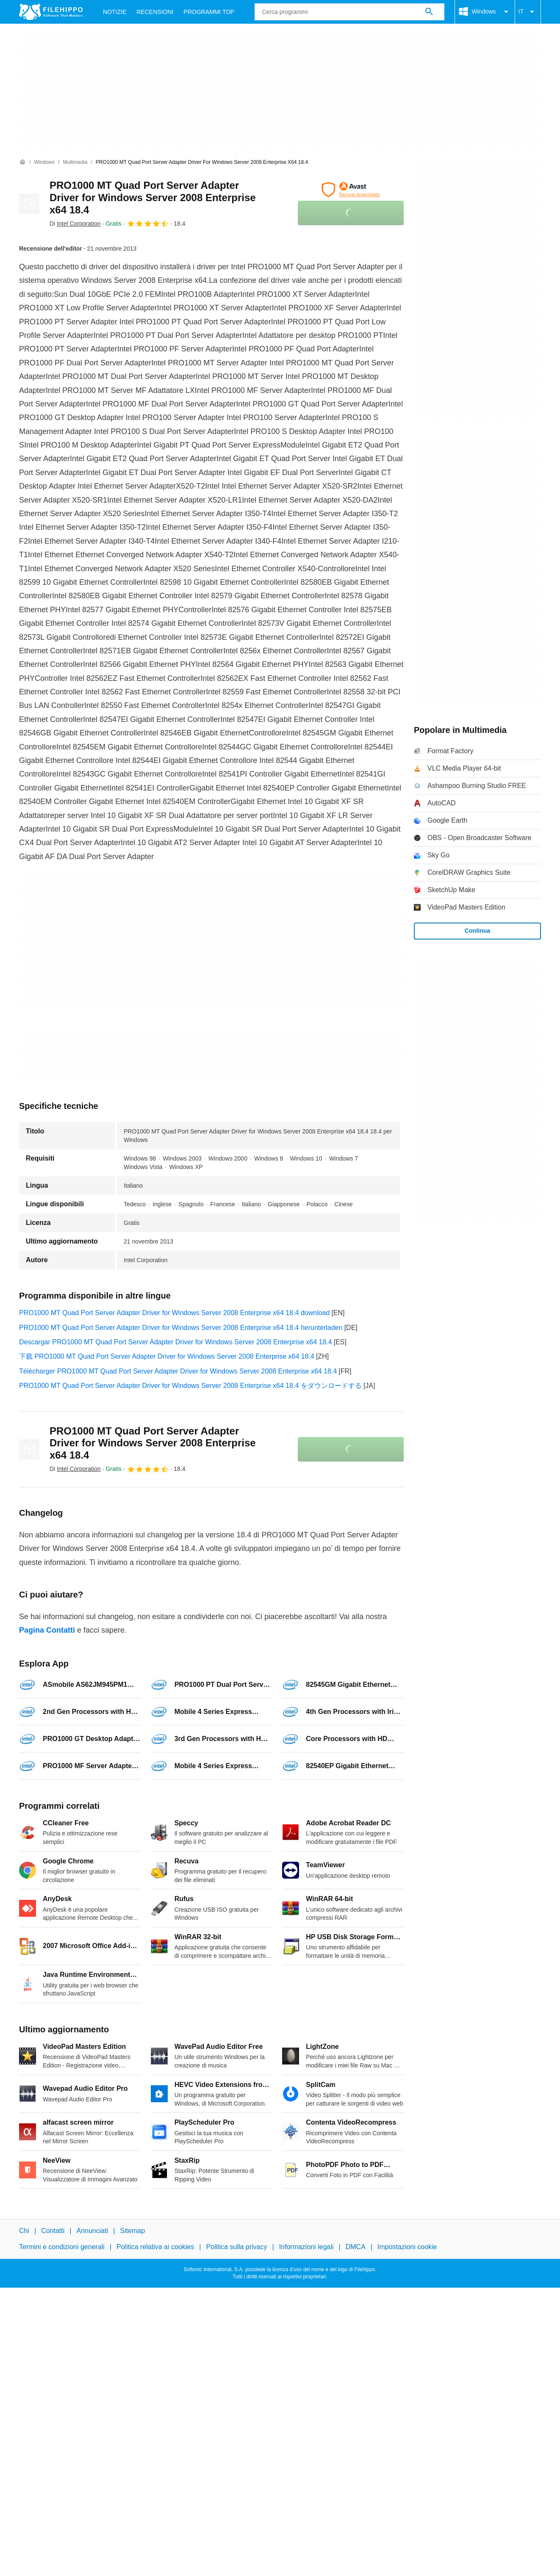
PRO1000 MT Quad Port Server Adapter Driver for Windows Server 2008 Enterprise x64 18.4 (153, 198)
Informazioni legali (306, 2246)
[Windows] (44, 162)
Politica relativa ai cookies (155, 2246)
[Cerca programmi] (429, 11)
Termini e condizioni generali (62, 2246)
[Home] (22, 162)
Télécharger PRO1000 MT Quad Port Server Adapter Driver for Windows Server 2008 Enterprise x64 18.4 (178, 1371)
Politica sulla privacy (236, 2246)
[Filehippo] (51, 12)
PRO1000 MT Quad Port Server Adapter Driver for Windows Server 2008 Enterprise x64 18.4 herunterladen (181, 1327)
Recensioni (154, 11)
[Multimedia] (75, 162)
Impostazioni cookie (407, 2246)
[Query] (349, 11)
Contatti (52, 2230)
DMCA (356, 2246)
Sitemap (132, 2230)
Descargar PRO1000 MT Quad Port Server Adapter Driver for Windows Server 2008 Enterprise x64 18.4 (175, 1342)
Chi (24, 2230)
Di (75, 223)
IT (527, 12)
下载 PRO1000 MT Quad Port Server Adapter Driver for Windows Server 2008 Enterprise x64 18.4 (166, 1356)
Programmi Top (208, 11)
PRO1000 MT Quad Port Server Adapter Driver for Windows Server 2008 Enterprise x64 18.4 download (174, 1312)
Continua (478, 930)
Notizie (114, 11)
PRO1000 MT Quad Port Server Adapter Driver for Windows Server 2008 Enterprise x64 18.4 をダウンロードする (190, 1385)
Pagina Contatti (47, 1630)
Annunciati (92, 2230)
